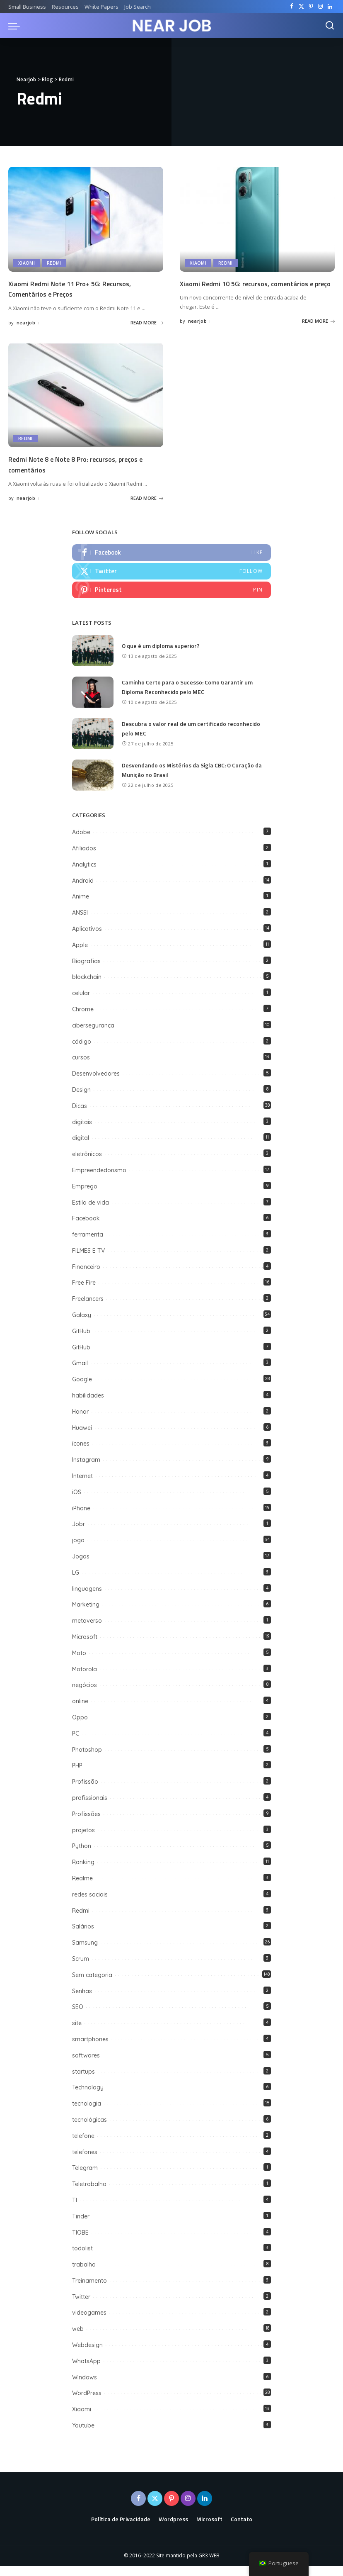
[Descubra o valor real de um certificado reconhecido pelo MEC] (93, 743)
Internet (82, 1486)
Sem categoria (92, 1985)
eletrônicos (87, 1164)
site (77, 2033)
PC (75, 1743)
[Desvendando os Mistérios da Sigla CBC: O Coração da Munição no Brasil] (93, 785)
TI (74, 2210)
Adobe (81, 842)
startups (83, 2081)
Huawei (82, 1437)
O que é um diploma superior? (162, 655)
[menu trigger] (16, 25)
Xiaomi (26, 263)
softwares (86, 2065)
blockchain (86, 987)
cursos (81, 1067)
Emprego (84, 1196)
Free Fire (84, 1293)
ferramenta (87, 1244)
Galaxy (81, 1325)
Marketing (85, 1615)
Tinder (80, 2226)
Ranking (83, 1872)
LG (75, 1582)
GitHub (82, 1341)
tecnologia (86, 2113)
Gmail (80, 1373)
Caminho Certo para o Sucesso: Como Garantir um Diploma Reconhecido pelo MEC (190, 697)
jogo (78, 1550)
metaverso (87, 1630)
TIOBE (80, 2242)
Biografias (86, 971)
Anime (80, 906)
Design (81, 1099)
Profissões (86, 1824)
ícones (80, 1454)
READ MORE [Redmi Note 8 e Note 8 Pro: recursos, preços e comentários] (146, 506)
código (81, 1051)
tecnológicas (89, 2129)
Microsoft (84, 1647)
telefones (84, 2162)
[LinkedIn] (330, 6)
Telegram (85, 2178)
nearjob (26, 322)
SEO (77, 2017)
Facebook (86, 1228)
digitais (82, 1132)
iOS (76, 1502)
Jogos (80, 1566)
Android (83, 890)
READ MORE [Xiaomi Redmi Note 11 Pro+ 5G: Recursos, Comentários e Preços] (146, 322)
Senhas (82, 2001)
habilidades (88, 1405)
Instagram (86, 1469)
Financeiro (86, 1277)
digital (80, 1148)
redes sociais (90, 1904)
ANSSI (80, 922)
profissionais (89, 1807)
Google (82, 1389)
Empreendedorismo (99, 1180)
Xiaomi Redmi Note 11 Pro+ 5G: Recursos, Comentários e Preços (82, 288)
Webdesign (87, 2355)
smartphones (90, 2049)
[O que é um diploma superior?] (93, 660)
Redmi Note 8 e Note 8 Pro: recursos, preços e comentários (73, 472)
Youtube (83, 2435)
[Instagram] (320, 6)
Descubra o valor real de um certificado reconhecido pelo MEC (192, 738)
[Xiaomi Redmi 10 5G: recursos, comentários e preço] (257, 219)
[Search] (330, 25)
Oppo (80, 1727)
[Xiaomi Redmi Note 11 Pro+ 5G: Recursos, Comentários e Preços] (85, 219)
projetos (83, 1840)
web (78, 2338)
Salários (83, 1936)
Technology (88, 2097)
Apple (80, 955)
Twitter (81, 2307)
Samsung (85, 1952)
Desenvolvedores (96, 1083)
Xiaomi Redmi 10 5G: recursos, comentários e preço (256, 288)
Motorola (84, 1679)
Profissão (85, 1791)
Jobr (78, 1534)
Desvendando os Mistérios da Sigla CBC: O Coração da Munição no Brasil (196, 780)
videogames (89, 2323)
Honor (80, 1421)
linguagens (87, 1598)
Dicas (79, 1116)
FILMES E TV (88, 1260)
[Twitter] (301, 6)
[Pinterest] (311, 6)
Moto (79, 1663)
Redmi (54, 263)
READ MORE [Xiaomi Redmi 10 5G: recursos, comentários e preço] (318, 331)
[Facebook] (292, 6)
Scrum (80, 1968)
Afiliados (84, 858)
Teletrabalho (89, 2194)
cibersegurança (93, 1035)
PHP (77, 1776)
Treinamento (89, 2290)
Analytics (84, 874)
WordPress (86, 2403)
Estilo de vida (90, 1212)
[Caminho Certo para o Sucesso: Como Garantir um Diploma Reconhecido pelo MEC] (93, 702)
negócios (84, 1695)
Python (81, 1856)
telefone (83, 2146)
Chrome (83, 1019)
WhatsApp (86, 2371)
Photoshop (87, 1759)
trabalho (84, 2274)
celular (81, 1003)
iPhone (81, 1518)
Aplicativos (87, 938)
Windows (84, 2387)
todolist (82, 2258)
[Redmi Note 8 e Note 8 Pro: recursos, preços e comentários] (85, 403)
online (80, 1711)
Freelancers (88, 1308)
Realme (82, 1888)
